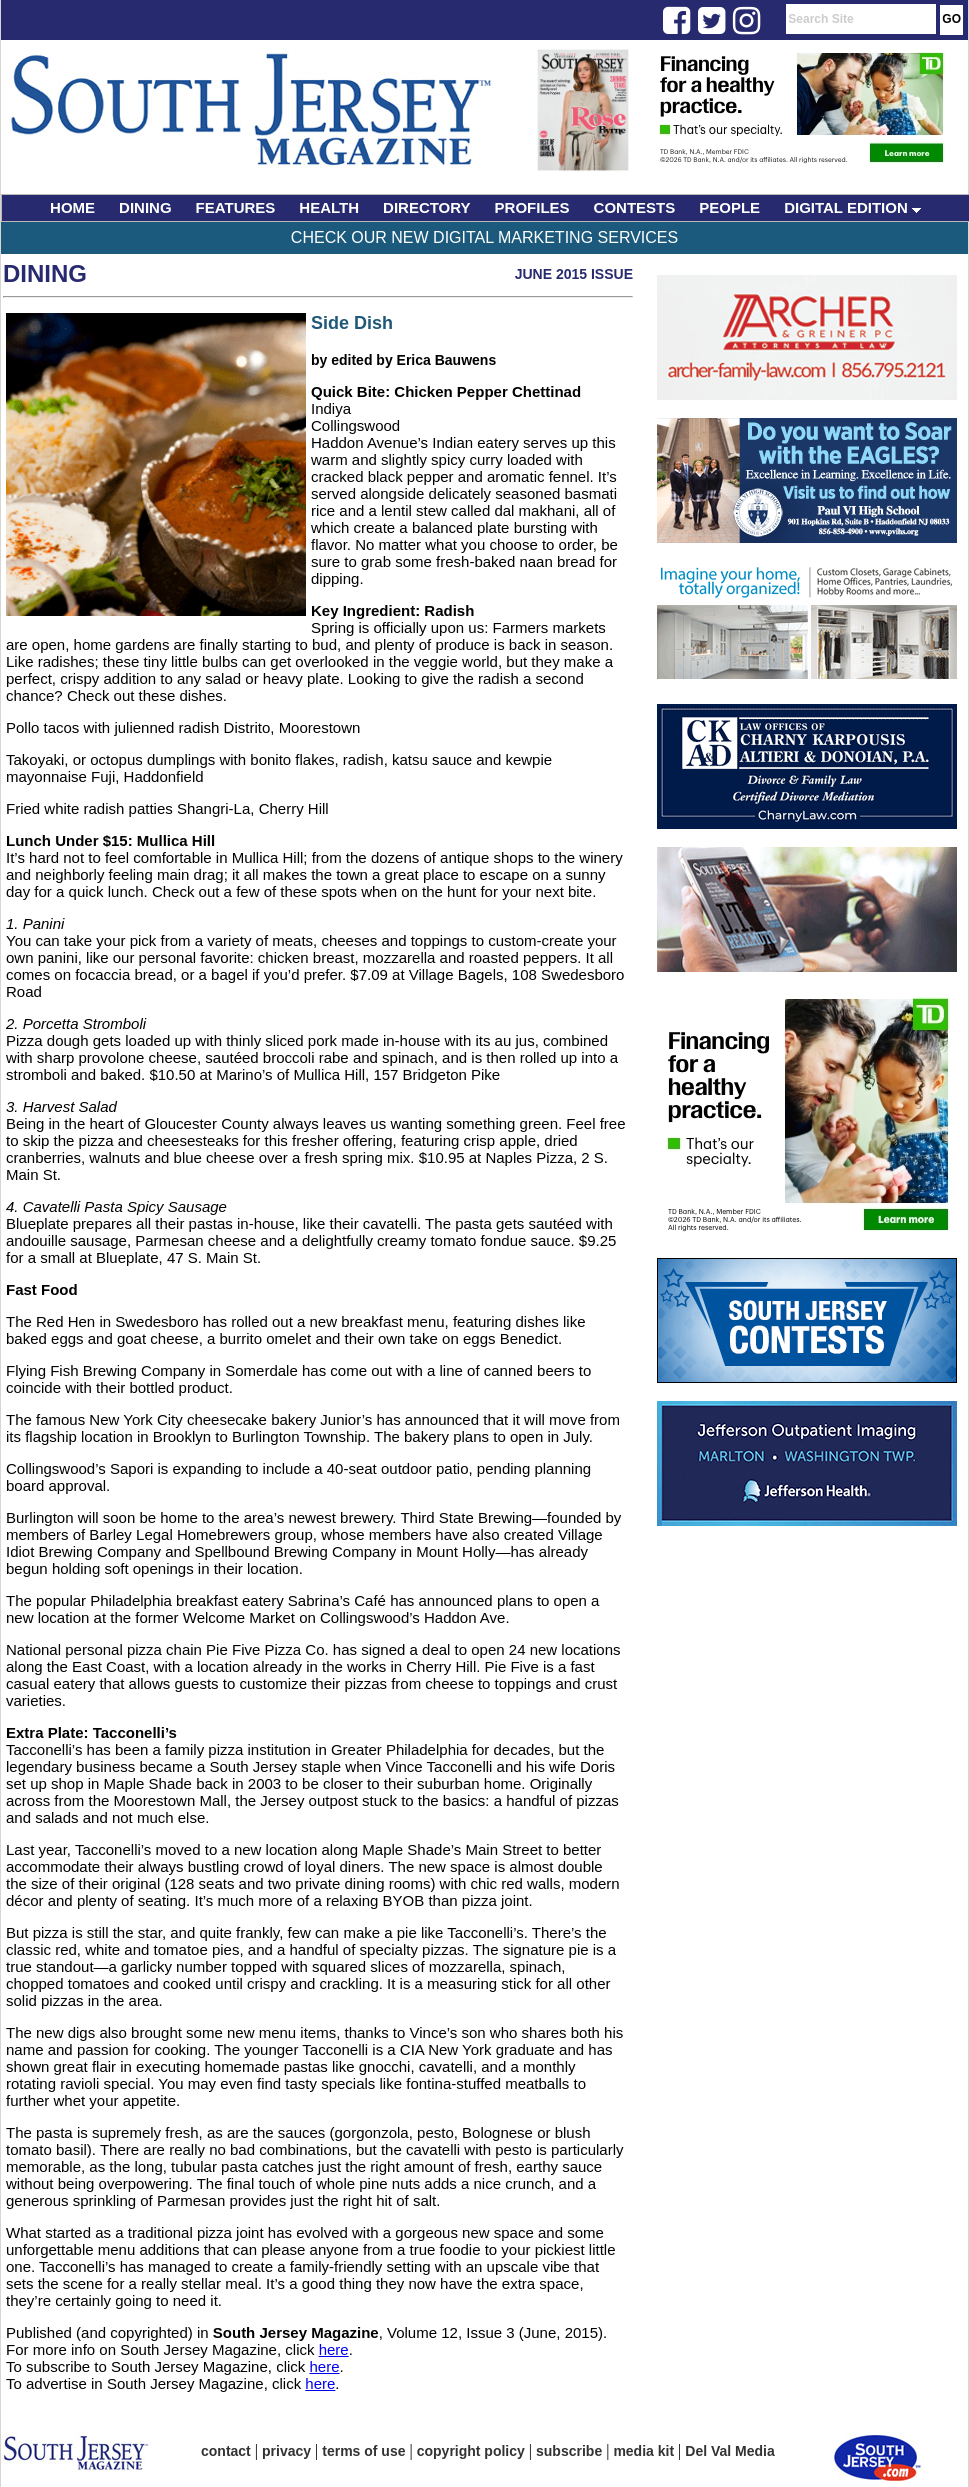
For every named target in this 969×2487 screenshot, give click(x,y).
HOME (72, 207)
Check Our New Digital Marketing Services (484, 237)
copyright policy (471, 2451)
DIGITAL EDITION (852, 207)
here (334, 2349)
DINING (145, 207)
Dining (45, 273)
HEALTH (329, 207)
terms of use (363, 2451)
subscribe (569, 2451)
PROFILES (532, 207)
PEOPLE (729, 207)
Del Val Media (729, 2451)
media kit (643, 2451)
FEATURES (236, 207)
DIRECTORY (427, 207)
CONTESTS (635, 207)
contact (226, 2451)
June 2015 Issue (574, 274)
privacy (286, 2451)
